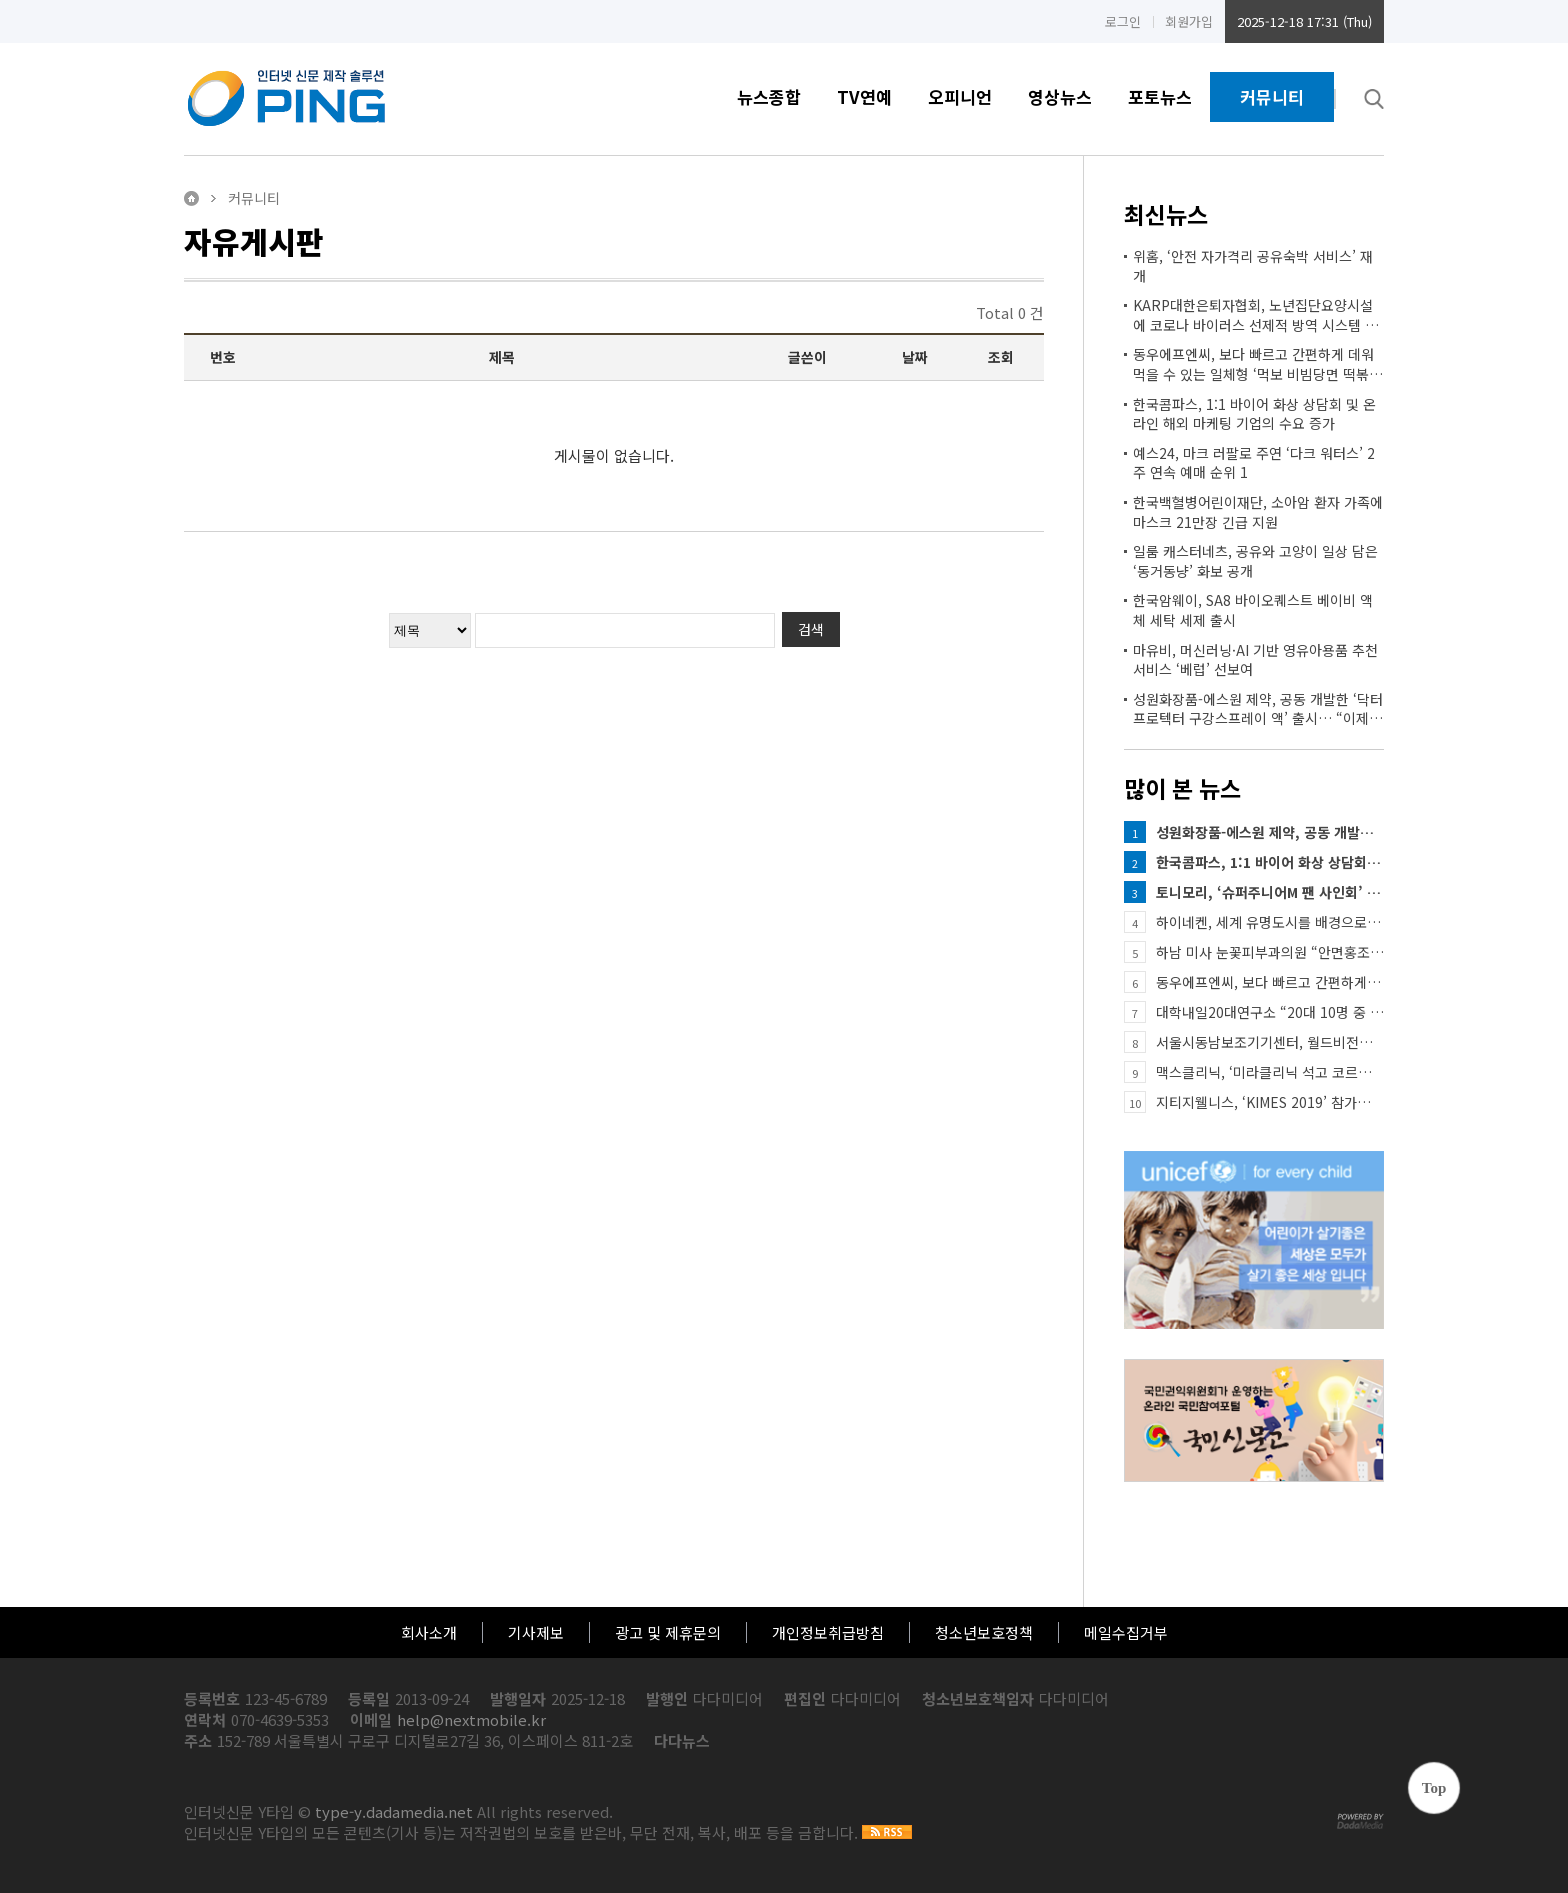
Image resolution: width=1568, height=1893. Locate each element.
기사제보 (536, 1632)
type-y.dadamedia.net (394, 1811)
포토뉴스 (1160, 96)
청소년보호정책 (984, 1632)
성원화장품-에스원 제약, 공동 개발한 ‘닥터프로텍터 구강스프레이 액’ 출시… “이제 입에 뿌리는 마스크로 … (1258, 709)
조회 (1001, 357)
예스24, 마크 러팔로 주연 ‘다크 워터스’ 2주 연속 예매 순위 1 (1254, 463)
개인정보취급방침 (828, 1632)
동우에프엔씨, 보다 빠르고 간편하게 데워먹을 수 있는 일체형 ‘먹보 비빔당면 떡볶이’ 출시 (1253, 364)
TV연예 (864, 96)
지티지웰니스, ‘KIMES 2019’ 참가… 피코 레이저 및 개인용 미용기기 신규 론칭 (1270, 1102)
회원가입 (1189, 21)
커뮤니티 (1272, 96)
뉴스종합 (769, 96)
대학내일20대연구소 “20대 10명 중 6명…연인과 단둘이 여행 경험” (1270, 1012)
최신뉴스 (1166, 214)
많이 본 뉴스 (1182, 788)
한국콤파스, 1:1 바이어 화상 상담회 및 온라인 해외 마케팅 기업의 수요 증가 (1254, 414)
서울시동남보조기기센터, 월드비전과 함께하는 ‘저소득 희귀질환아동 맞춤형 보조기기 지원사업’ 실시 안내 (1270, 1042)
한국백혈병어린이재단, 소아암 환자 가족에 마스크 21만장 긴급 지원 (1258, 512)
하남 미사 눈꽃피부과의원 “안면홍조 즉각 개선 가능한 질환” (1270, 952)
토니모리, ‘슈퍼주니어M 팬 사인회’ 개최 (1270, 892)
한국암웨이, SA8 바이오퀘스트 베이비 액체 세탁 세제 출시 (1253, 610)
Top (1434, 1788)
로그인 (1123, 21)
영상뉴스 (1060, 96)
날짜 (915, 357)
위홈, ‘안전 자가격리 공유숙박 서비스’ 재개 (1253, 266)
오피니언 (960, 96)
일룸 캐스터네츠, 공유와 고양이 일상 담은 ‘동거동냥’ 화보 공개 (1255, 561)
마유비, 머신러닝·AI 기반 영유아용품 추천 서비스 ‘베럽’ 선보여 (1255, 660)
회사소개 (429, 1632)
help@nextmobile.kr (471, 1719)
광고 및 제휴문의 (668, 1632)
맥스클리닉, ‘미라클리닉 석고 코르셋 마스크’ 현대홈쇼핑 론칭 (1270, 1072)
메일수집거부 (1126, 1632)
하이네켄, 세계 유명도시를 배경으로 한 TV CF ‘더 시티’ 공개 (1270, 922)
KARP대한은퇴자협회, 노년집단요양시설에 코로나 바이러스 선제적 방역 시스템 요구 (1255, 315)
